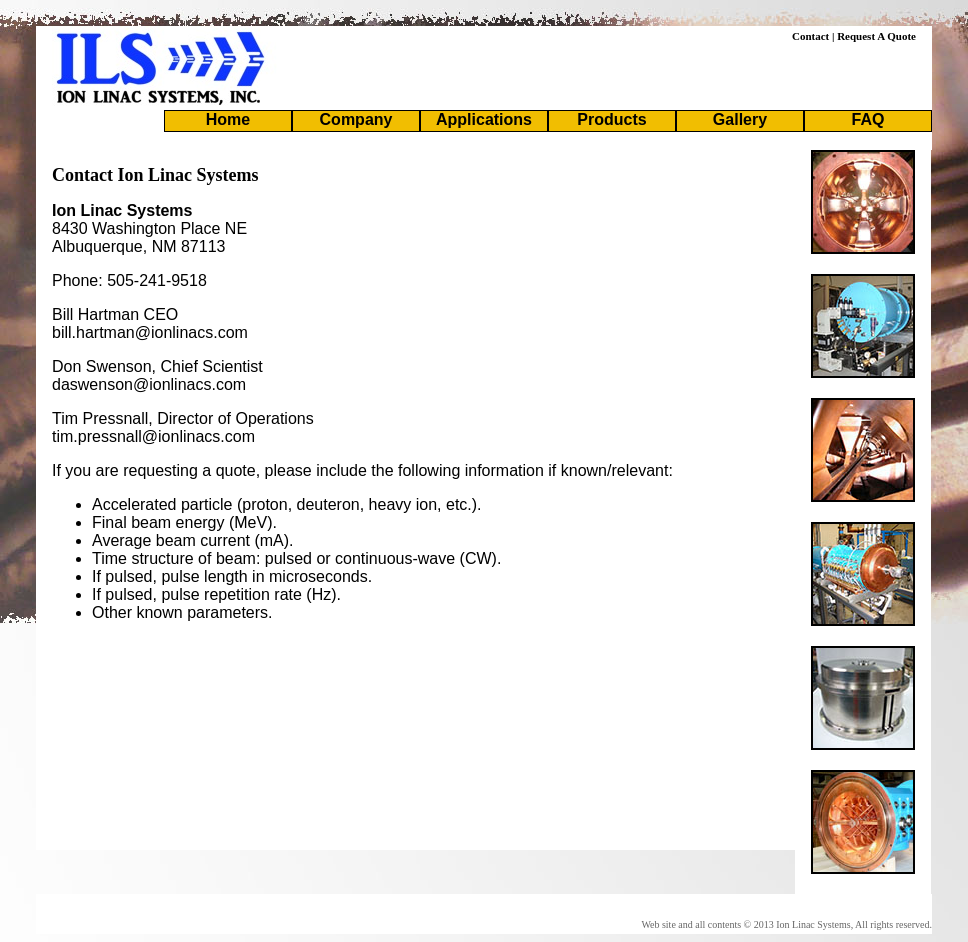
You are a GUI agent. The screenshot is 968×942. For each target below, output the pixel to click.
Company (356, 119)
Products (611, 119)
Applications (484, 119)
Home (228, 119)
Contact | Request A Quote (854, 36)
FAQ (868, 119)
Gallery (740, 119)
